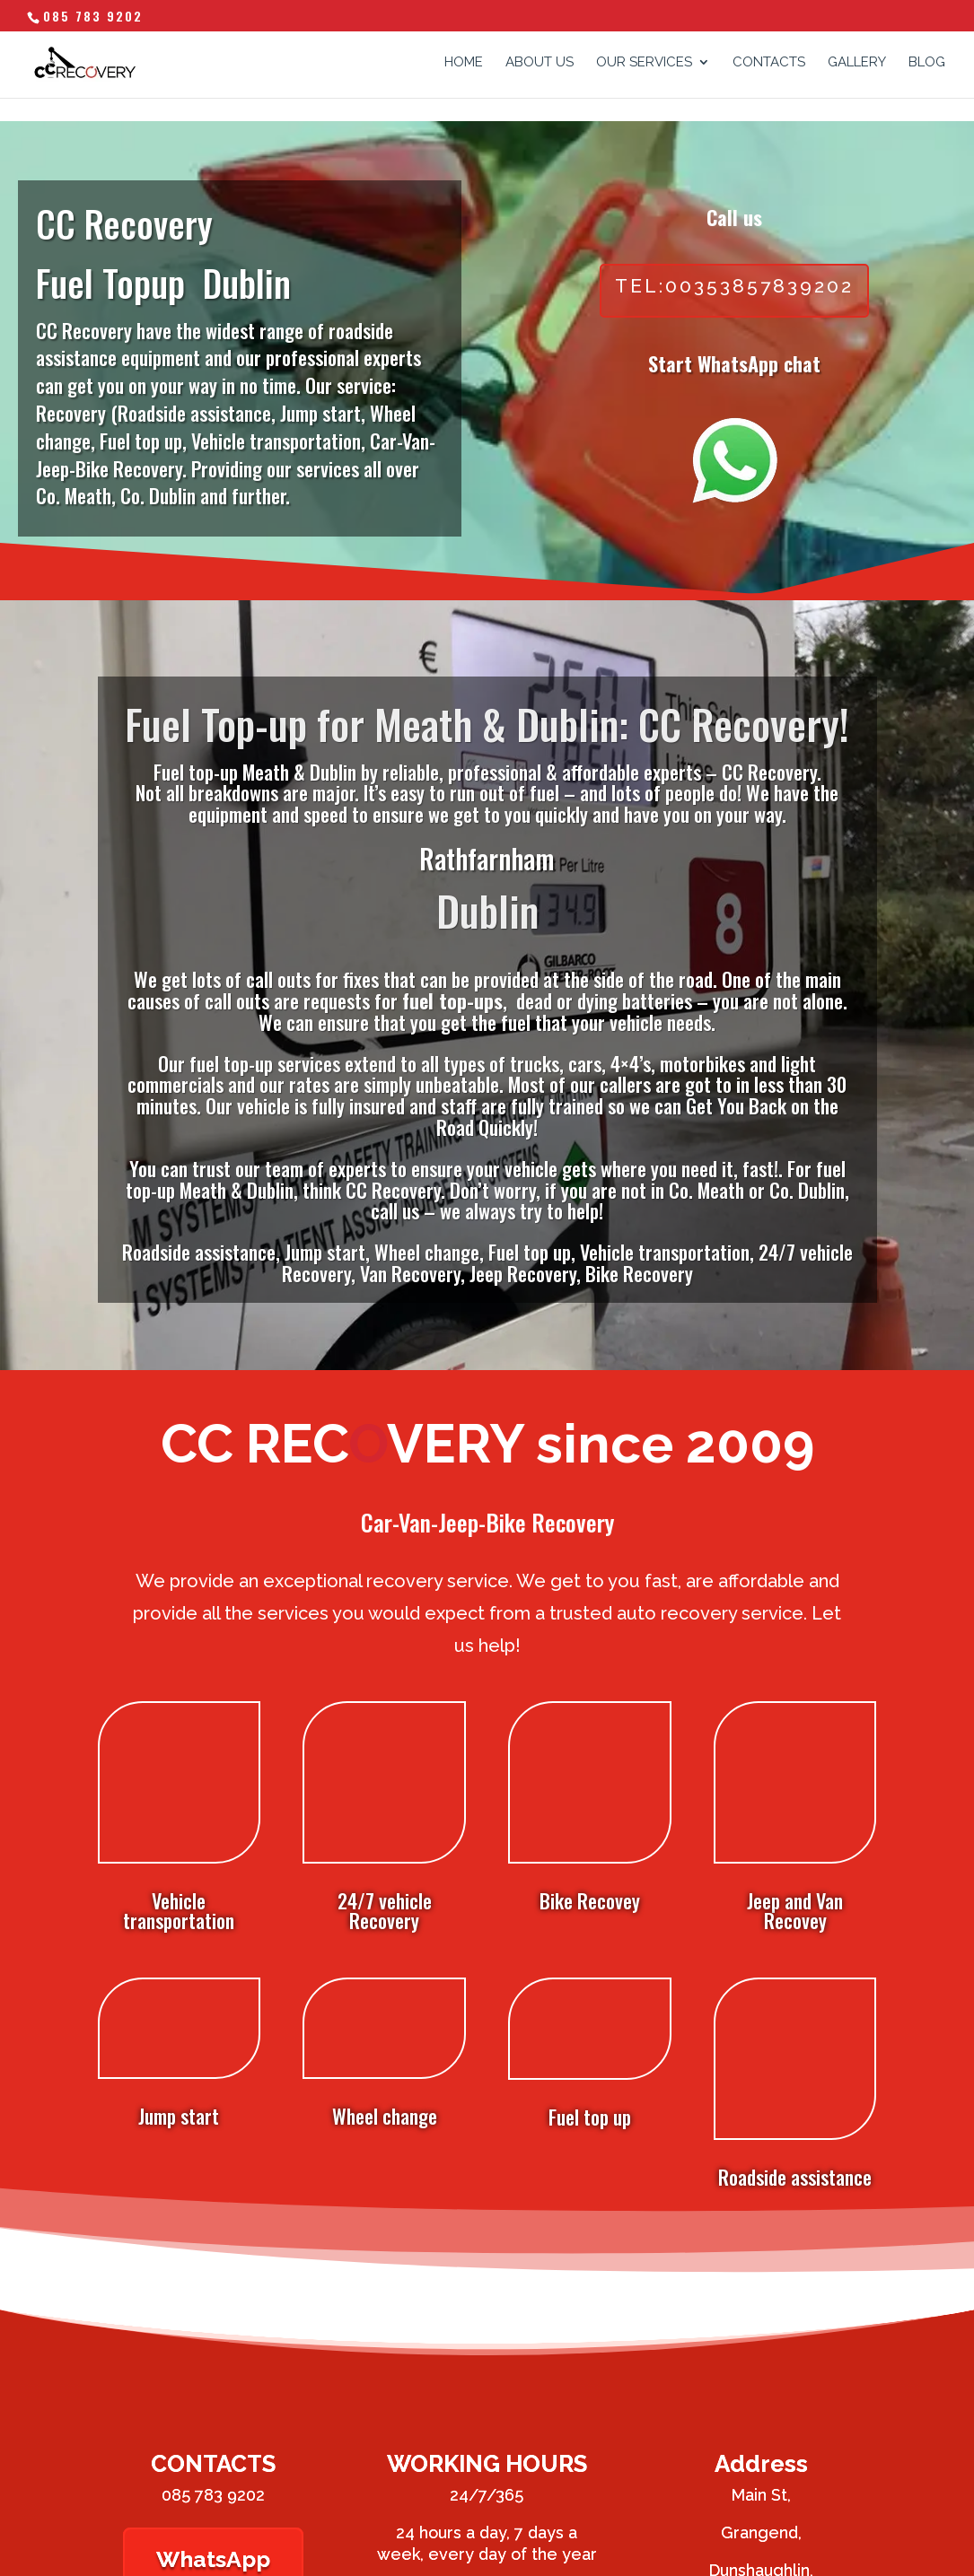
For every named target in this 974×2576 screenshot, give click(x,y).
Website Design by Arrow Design (187, 2551)
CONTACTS (769, 64)
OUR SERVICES (644, 64)
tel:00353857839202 (734, 286)
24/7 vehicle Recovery (385, 1766)
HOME (463, 64)
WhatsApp (213, 2390)
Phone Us (487, 2443)
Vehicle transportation (178, 1766)
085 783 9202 (93, 15)
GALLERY (857, 64)
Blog (926, 64)
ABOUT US (539, 64)
